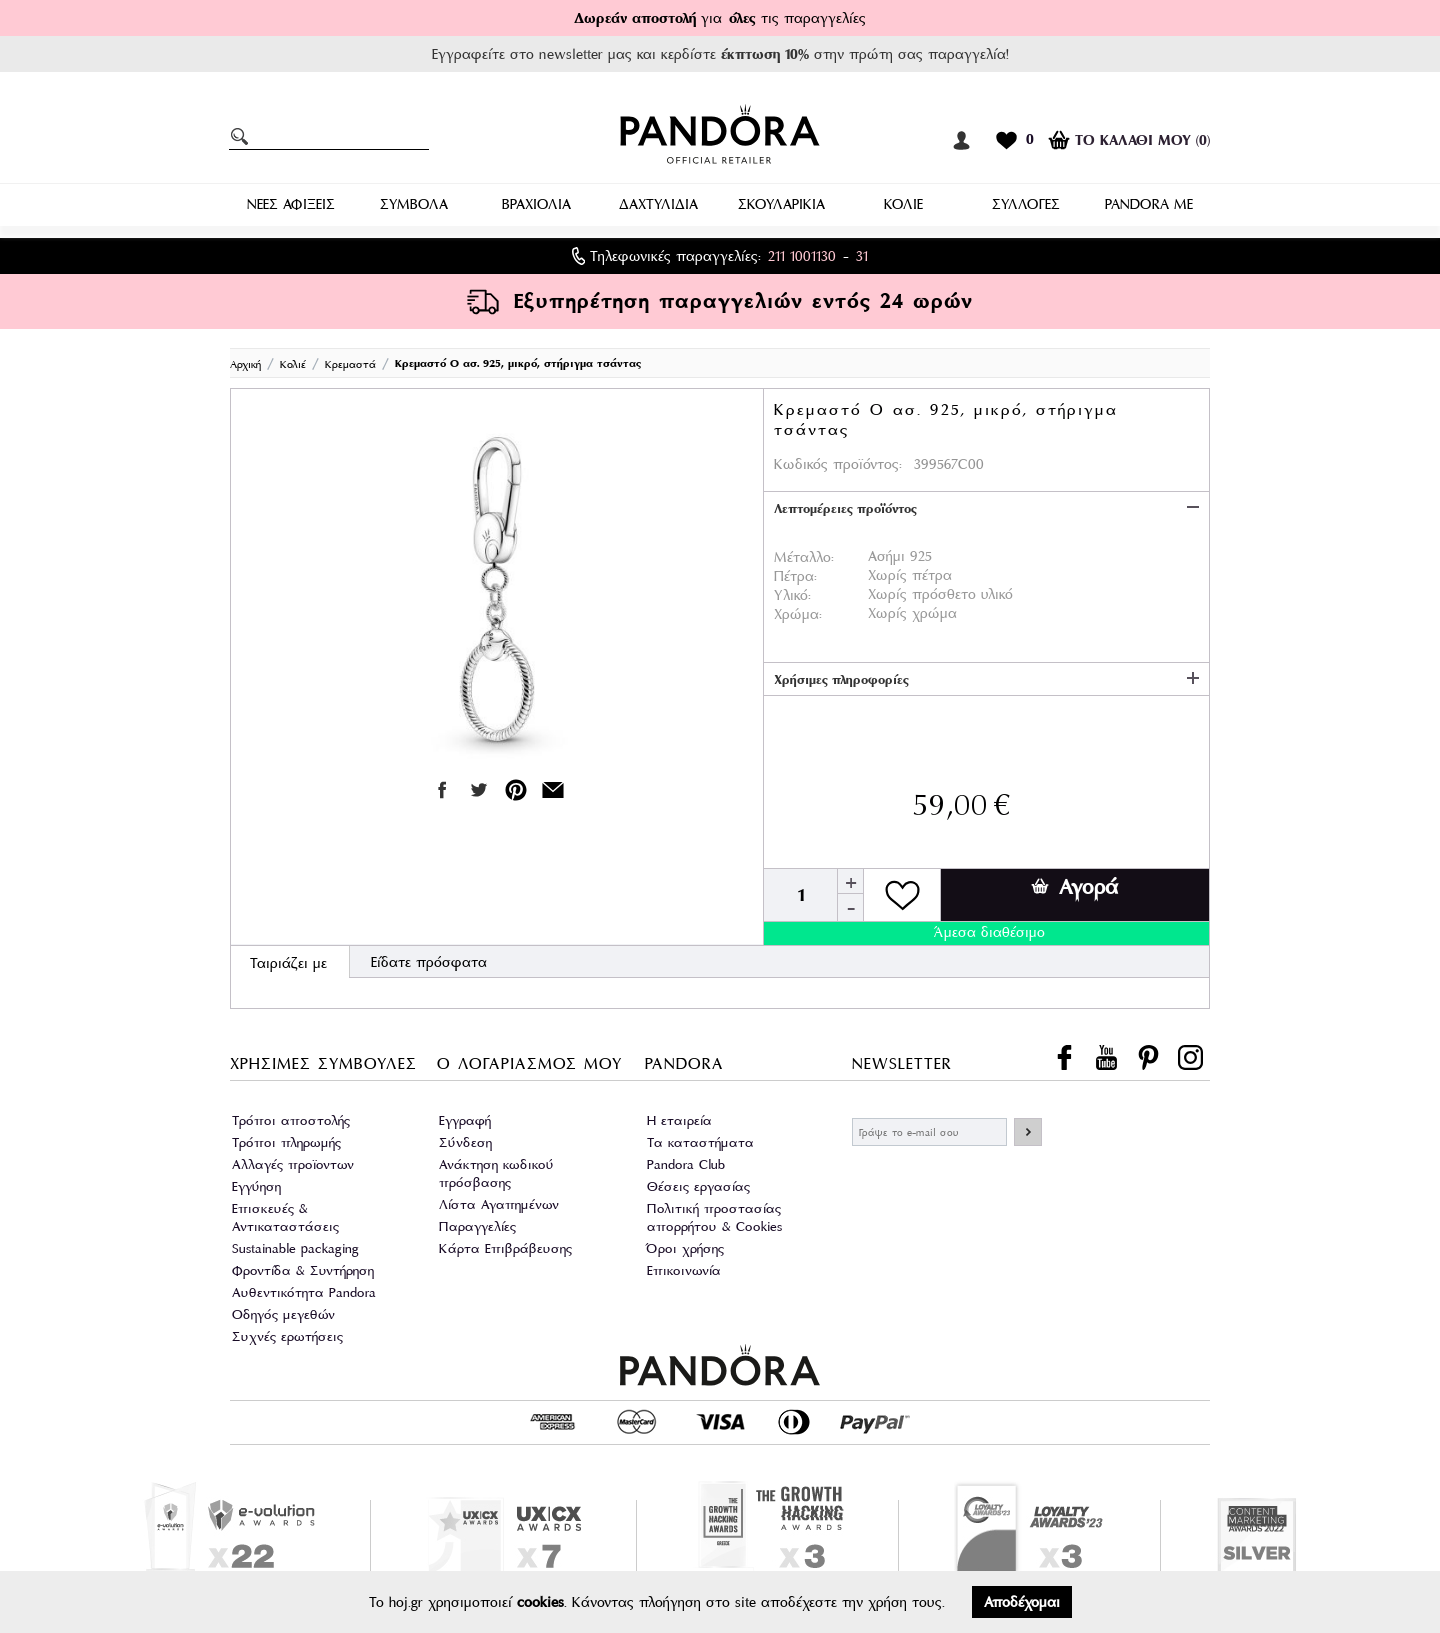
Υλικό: (792, 595)
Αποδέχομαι (1022, 1602)
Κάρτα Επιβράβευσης (505, 1248)
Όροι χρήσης (685, 1248)
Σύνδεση (465, 1142)
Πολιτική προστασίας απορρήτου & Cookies (714, 1217)
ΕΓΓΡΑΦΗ (1028, 1132)
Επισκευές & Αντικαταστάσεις (285, 1217)
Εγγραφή (465, 1120)
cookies (540, 1602)
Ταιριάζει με (288, 963)
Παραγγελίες (477, 1226)
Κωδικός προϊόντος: (838, 464)
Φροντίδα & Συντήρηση (303, 1270)
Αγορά (1074, 887)
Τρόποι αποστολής (291, 1120)
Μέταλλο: (804, 557)
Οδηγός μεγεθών (283, 1314)
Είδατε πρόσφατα (429, 962)
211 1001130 (802, 256)
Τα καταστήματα (700, 1142)
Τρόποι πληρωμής (286, 1142)
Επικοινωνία (684, 1270)
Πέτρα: (795, 576)
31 (862, 256)
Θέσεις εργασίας (698, 1186)
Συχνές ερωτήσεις (287, 1336)
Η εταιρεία (679, 1120)
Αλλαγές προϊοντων (293, 1164)
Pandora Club (686, 1164)
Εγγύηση (256, 1186)
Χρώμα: (798, 614)
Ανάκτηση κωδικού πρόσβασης (496, 1173)
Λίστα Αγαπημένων (499, 1204)
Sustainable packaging (295, 1248)
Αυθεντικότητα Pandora (304, 1292)
